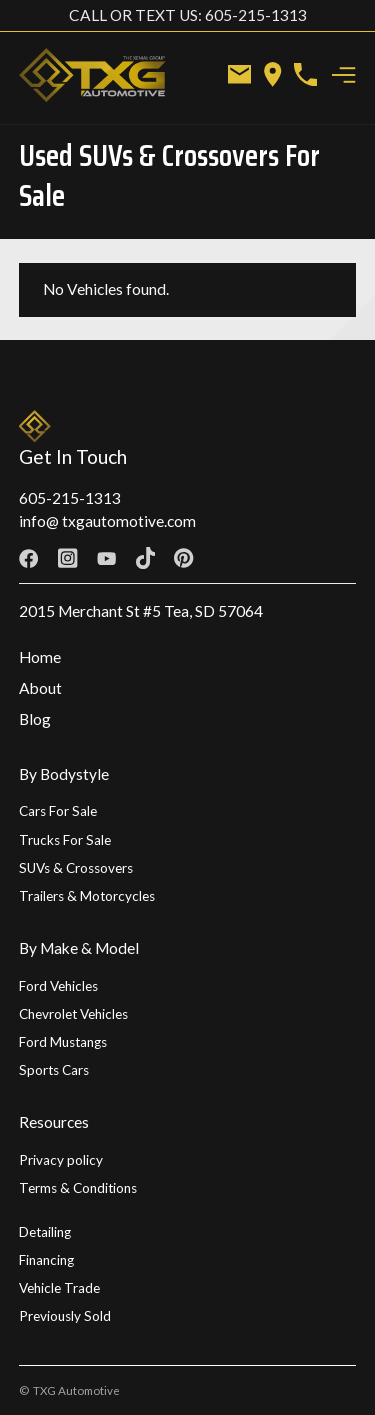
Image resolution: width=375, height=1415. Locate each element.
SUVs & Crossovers (76, 868)
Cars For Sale (58, 811)
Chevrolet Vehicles (73, 1014)
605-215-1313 (70, 498)
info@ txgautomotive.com (107, 521)
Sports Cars (54, 1070)
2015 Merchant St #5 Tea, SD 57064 (141, 611)
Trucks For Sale (65, 840)
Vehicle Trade (59, 1288)
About (40, 688)
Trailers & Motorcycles (87, 896)
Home (40, 657)
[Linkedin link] (261, 558)
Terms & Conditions (78, 1188)
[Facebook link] (28, 558)
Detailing (45, 1232)
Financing (46, 1260)
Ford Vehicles (58, 986)
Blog (35, 719)
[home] (100, 75)
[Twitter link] (222, 558)
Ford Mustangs (63, 1042)
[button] (344, 74)
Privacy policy (61, 1160)
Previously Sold (65, 1316)
